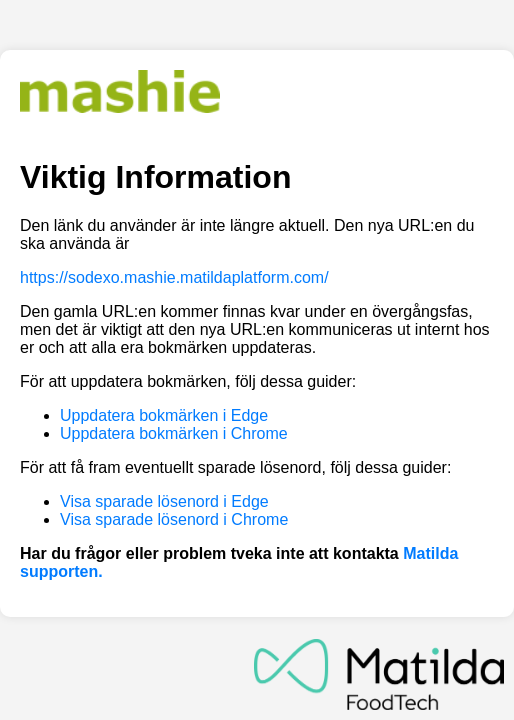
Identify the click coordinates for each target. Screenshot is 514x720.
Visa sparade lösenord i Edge (164, 501)
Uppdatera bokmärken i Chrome (174, 433)
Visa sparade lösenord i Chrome (174, 519)
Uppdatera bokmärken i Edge (164, 415)
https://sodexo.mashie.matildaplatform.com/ (174, 277)
